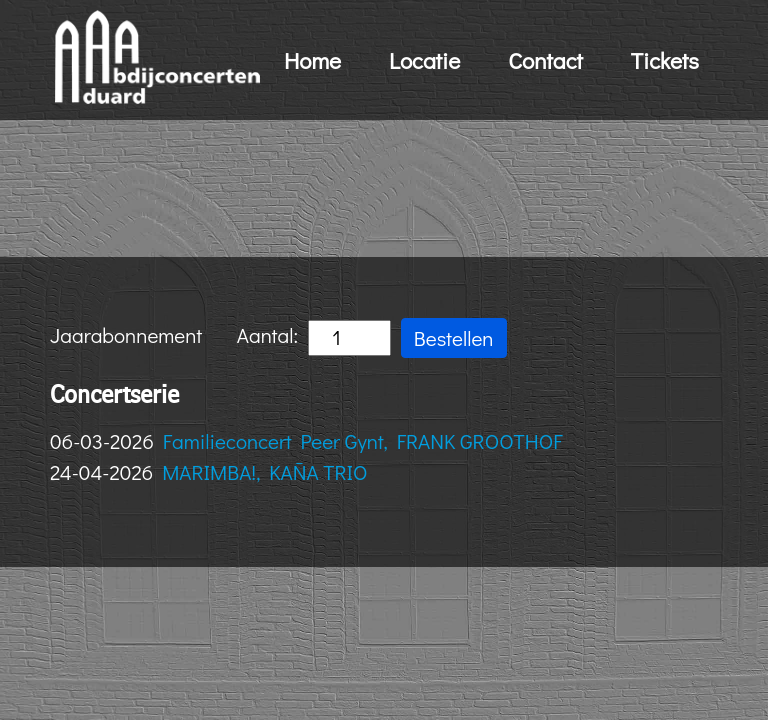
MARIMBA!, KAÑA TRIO (264, 472)
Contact (545, 60)
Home (312, 60)
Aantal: (314, 337)
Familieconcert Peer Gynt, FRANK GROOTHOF (363, 441)
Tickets (665, 60)
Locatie (424, 60)
